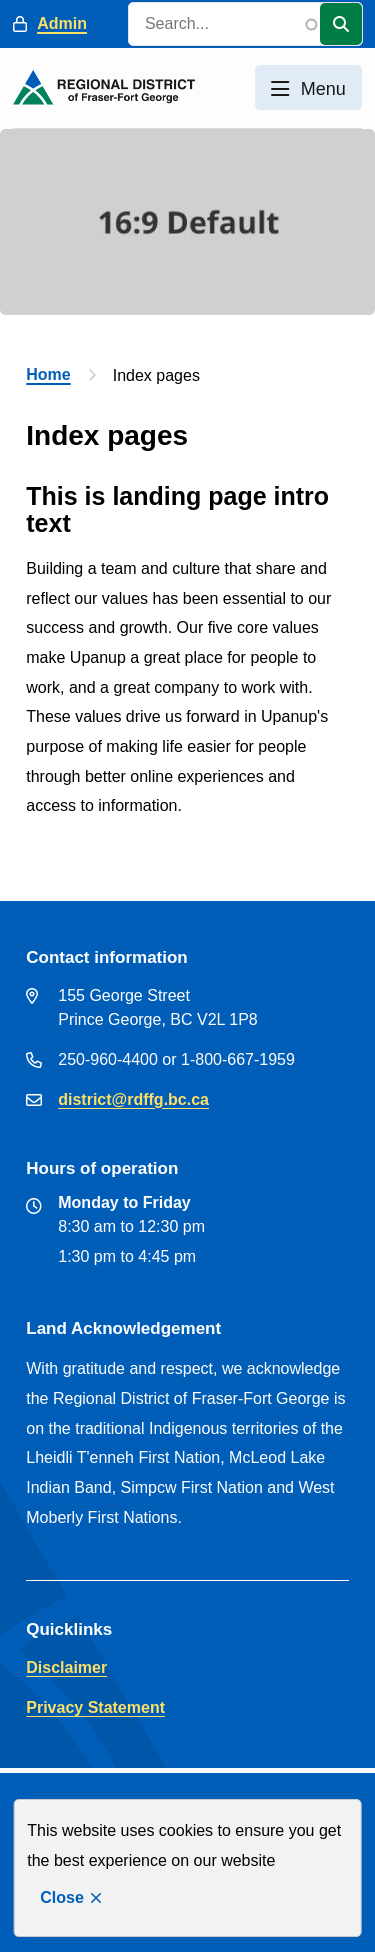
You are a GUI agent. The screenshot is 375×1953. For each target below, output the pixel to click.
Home (48, 374)
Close (62, 1897)
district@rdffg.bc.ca (133, 1099)
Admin (62, 23)
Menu (323, 89)
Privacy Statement (95, 1707)
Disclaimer (66, 1667)
